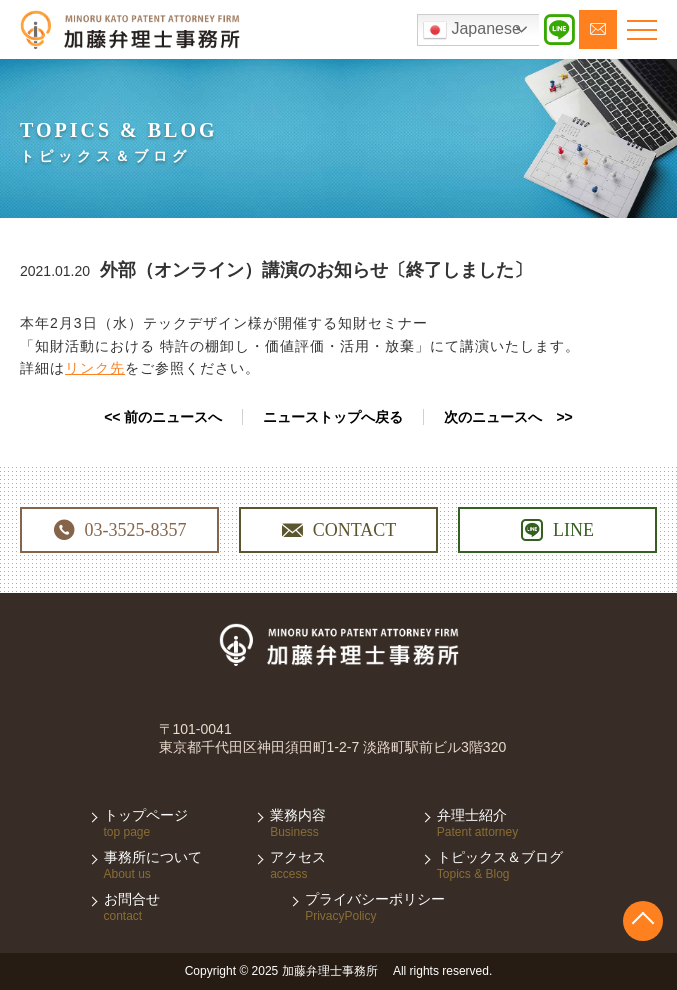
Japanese (472, 30)
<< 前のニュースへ (163, 417)
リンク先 (95, 368)
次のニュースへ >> (508, 417)
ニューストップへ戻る (333, 417)
